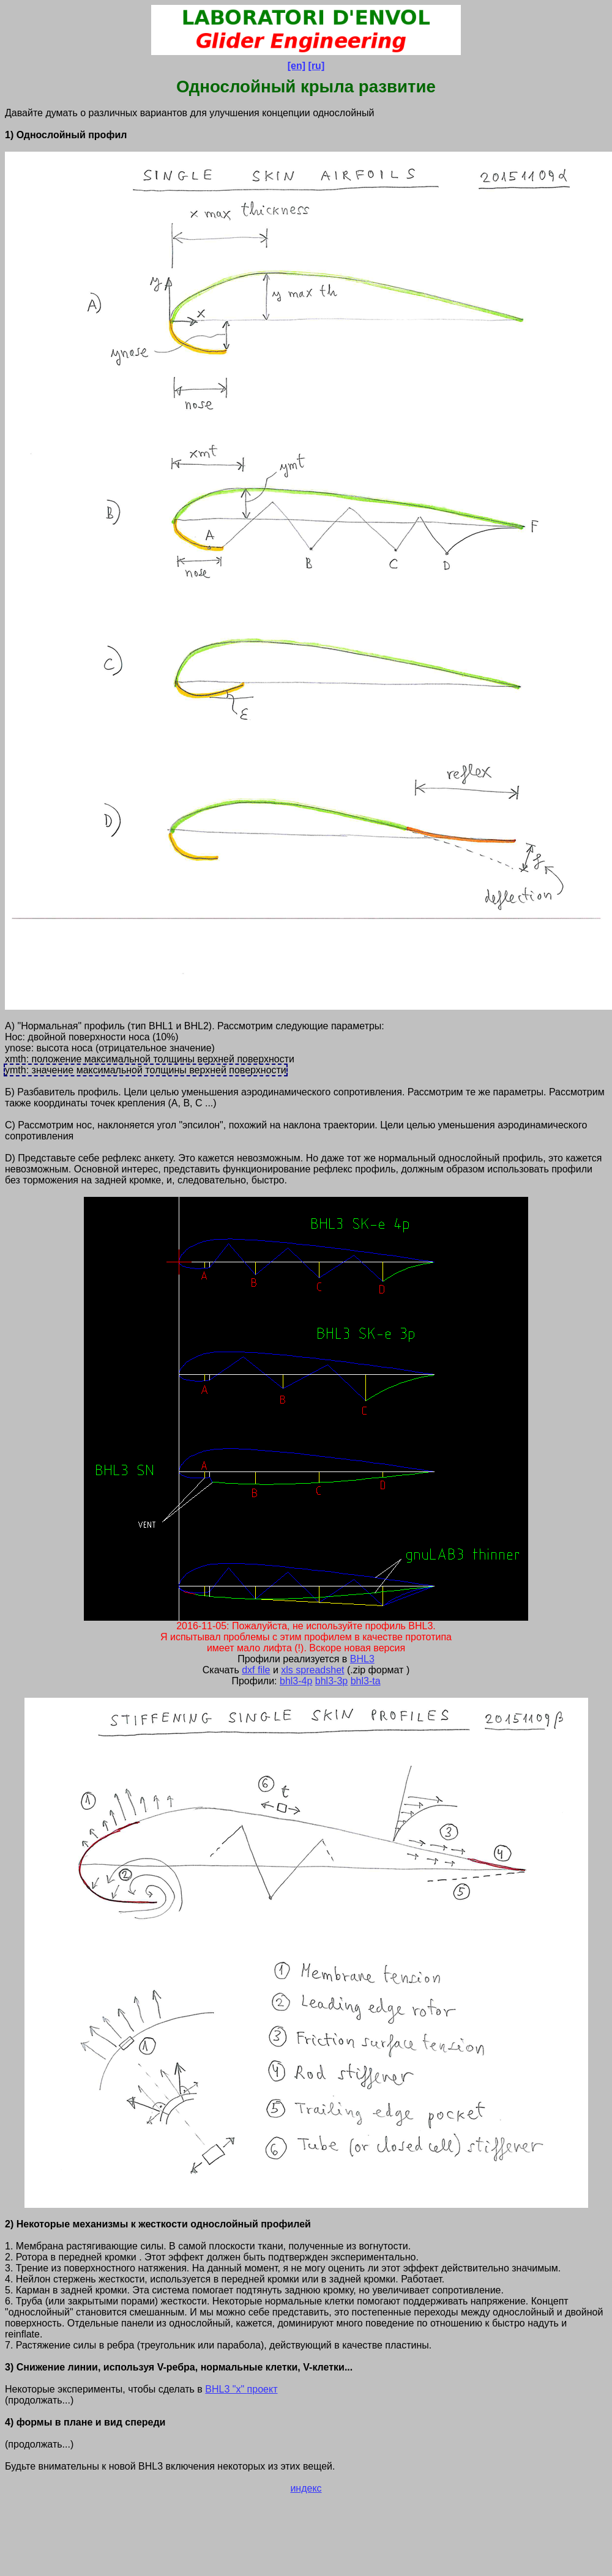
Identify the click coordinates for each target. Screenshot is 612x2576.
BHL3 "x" (226, 2389)
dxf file (256, 1670)
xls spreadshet (312, 1670)
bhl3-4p (296, 1681)
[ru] (316, 66)
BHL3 (362, 1659)
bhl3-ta (366, 1681)
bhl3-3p (331, 1681)
